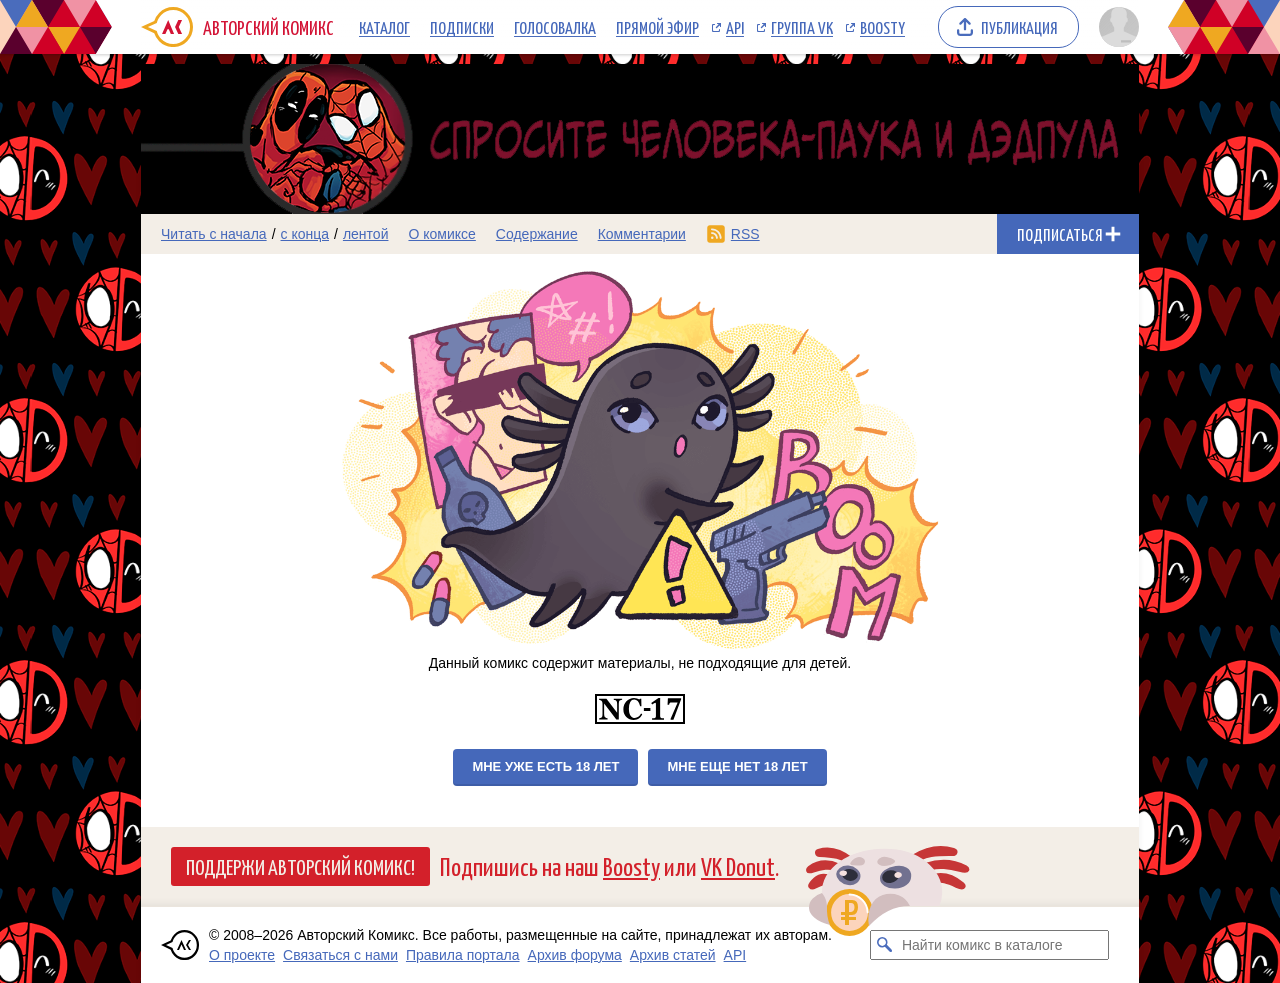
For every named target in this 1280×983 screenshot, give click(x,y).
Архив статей (673, 955)
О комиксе (441, 234)
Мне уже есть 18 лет (545, 766)
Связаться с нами (340, 955)
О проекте (242, 955)
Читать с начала (214, 234)
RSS (745, 234)
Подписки (462, 27)
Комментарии (642, 234)
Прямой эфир (657, 27)
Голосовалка (555, 27)
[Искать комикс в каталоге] (885, 945)
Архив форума (575, 955)
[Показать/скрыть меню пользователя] (1115, 27)
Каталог (384, 27)
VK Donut (738, 865)
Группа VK (802, 27)
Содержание (537, 234)
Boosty (882, 27)
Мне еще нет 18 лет (737, 766)
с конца (305, 234)
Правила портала (463, 955)
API (735, 27)
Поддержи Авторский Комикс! (300, 866)
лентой (366, 234)
